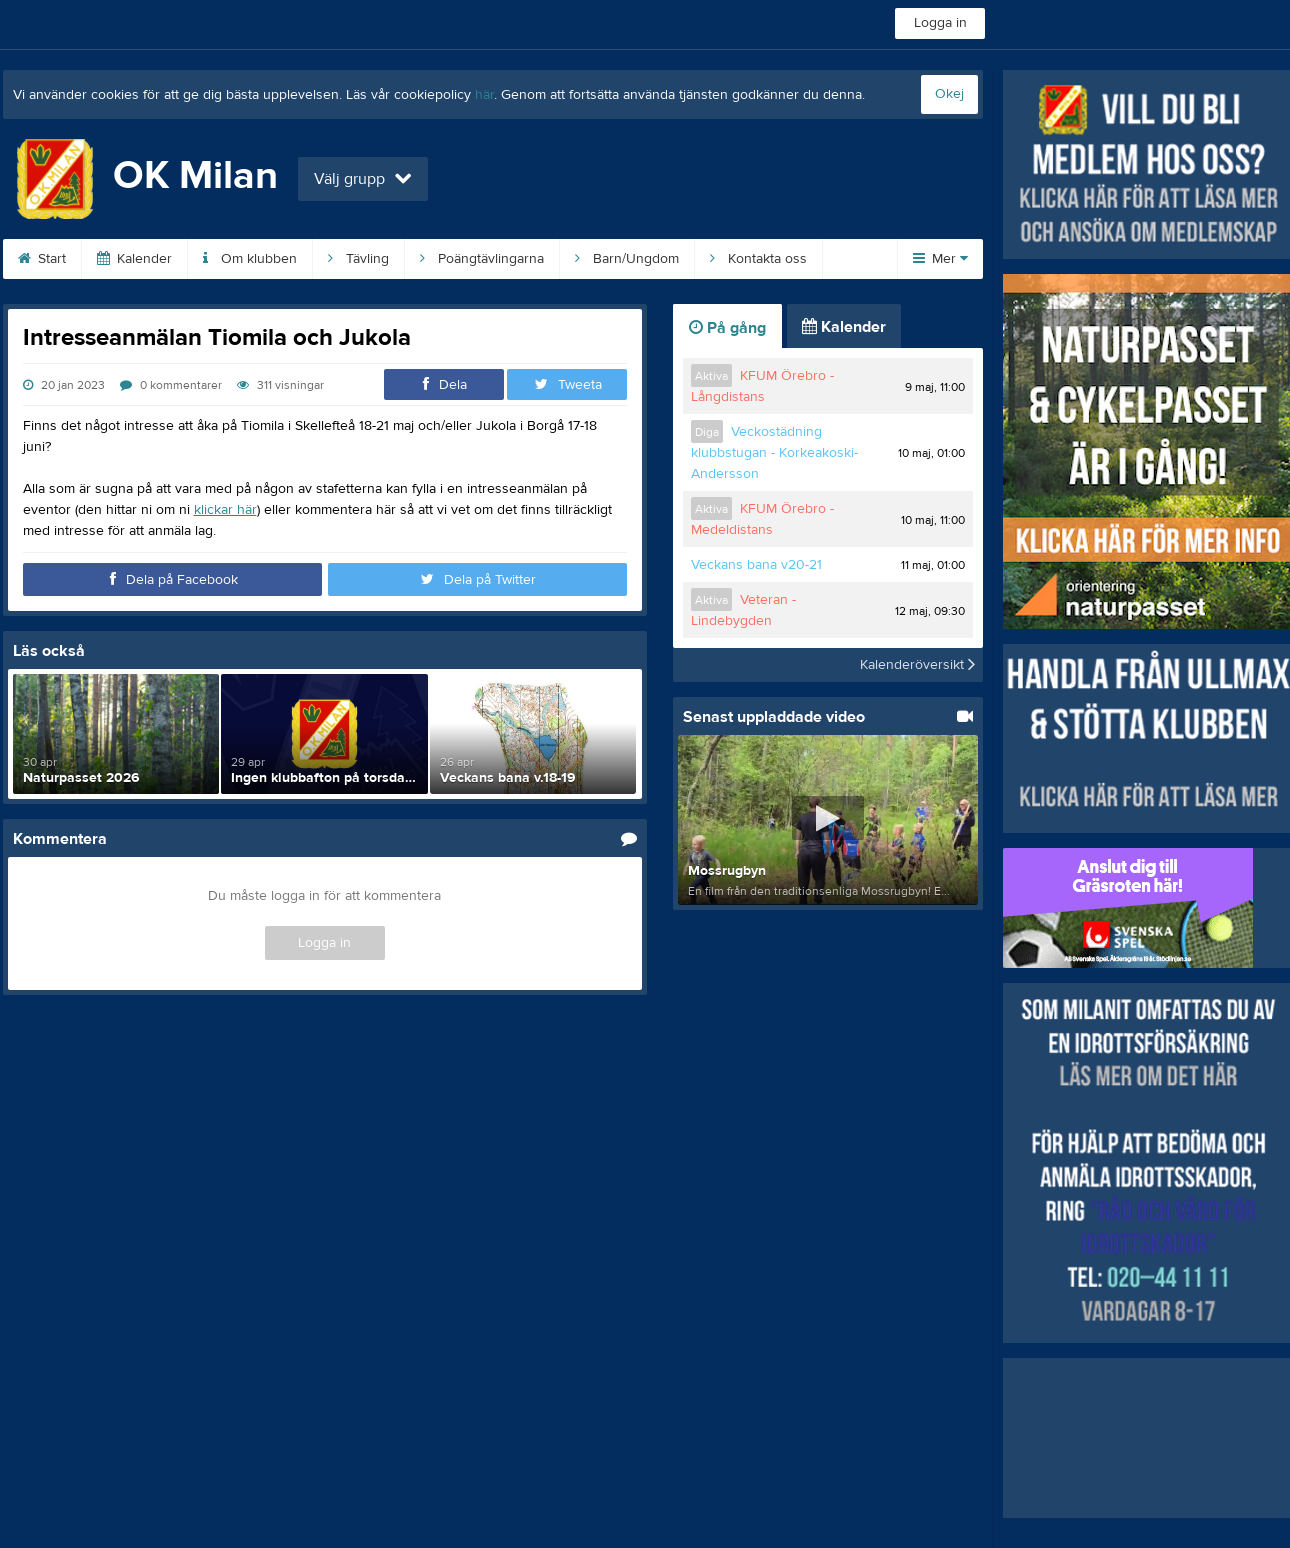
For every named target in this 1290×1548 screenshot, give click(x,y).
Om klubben (250, 259)
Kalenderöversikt (917, 665)
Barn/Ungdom (627, 259)
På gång (727, 328)
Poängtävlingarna (482, 259)
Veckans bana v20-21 (756, 565)
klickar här (225, 510)
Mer (940, 259)
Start (42, 259)
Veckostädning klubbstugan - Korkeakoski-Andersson (774, 453)
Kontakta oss (758, 259)
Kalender (134, 259)
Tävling (358, 259)
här (484, 95)
